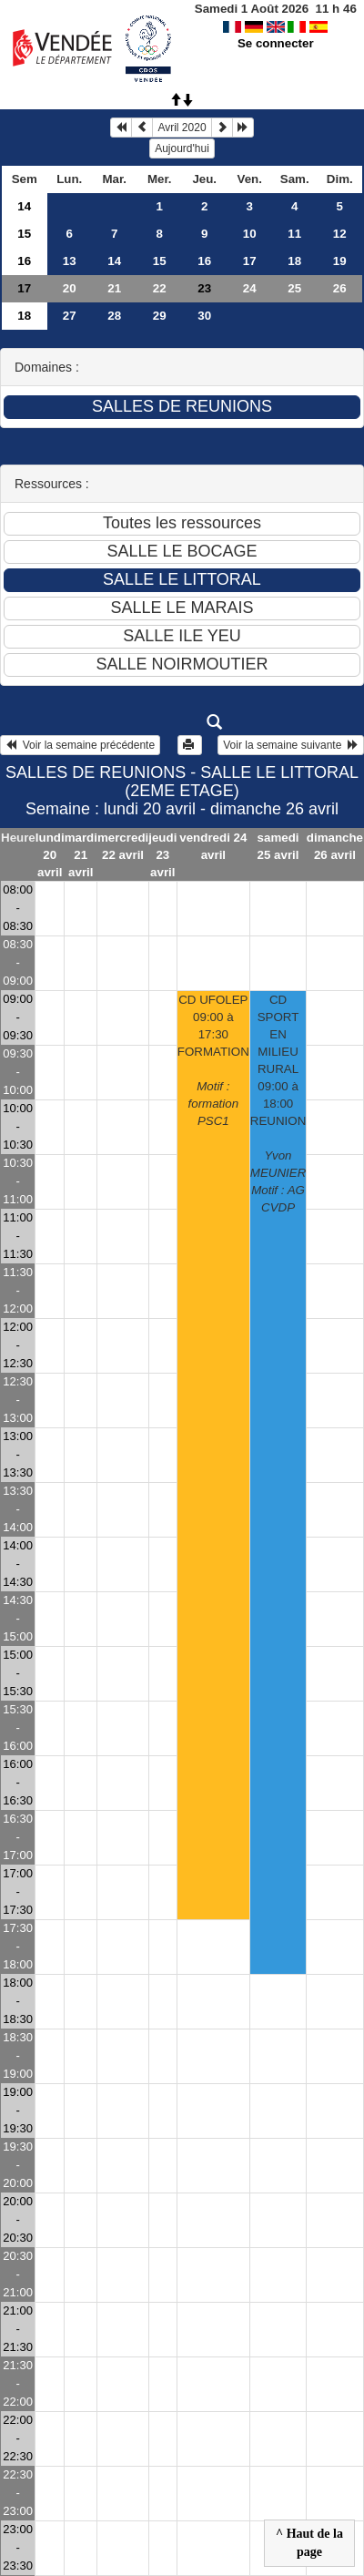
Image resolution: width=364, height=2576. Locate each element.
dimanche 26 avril (335, 846)
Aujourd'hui (182, 148)
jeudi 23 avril (162, 855)
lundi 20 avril (50, 855)
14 (24, 206)
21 (114, 288)
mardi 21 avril (81, 855)
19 (340, 261)
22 (160, 288)
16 (24, 261)
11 (294, 233)
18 (294, 261)
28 (114, 315)
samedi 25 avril (278, 846)
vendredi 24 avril (213, 846)
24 (250, 288)
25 (294, 288)
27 (69, 315)
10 (250, 233)
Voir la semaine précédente (80, 745)
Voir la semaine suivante (291, 745)
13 (69, 261)
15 (24, 233)
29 (160, 315)
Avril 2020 (181, 127)
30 (204, 315)
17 (250, 261)
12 (340, 233)
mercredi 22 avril (122, 846)
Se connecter (276, 43)
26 (340, 288)
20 (69, 288)
